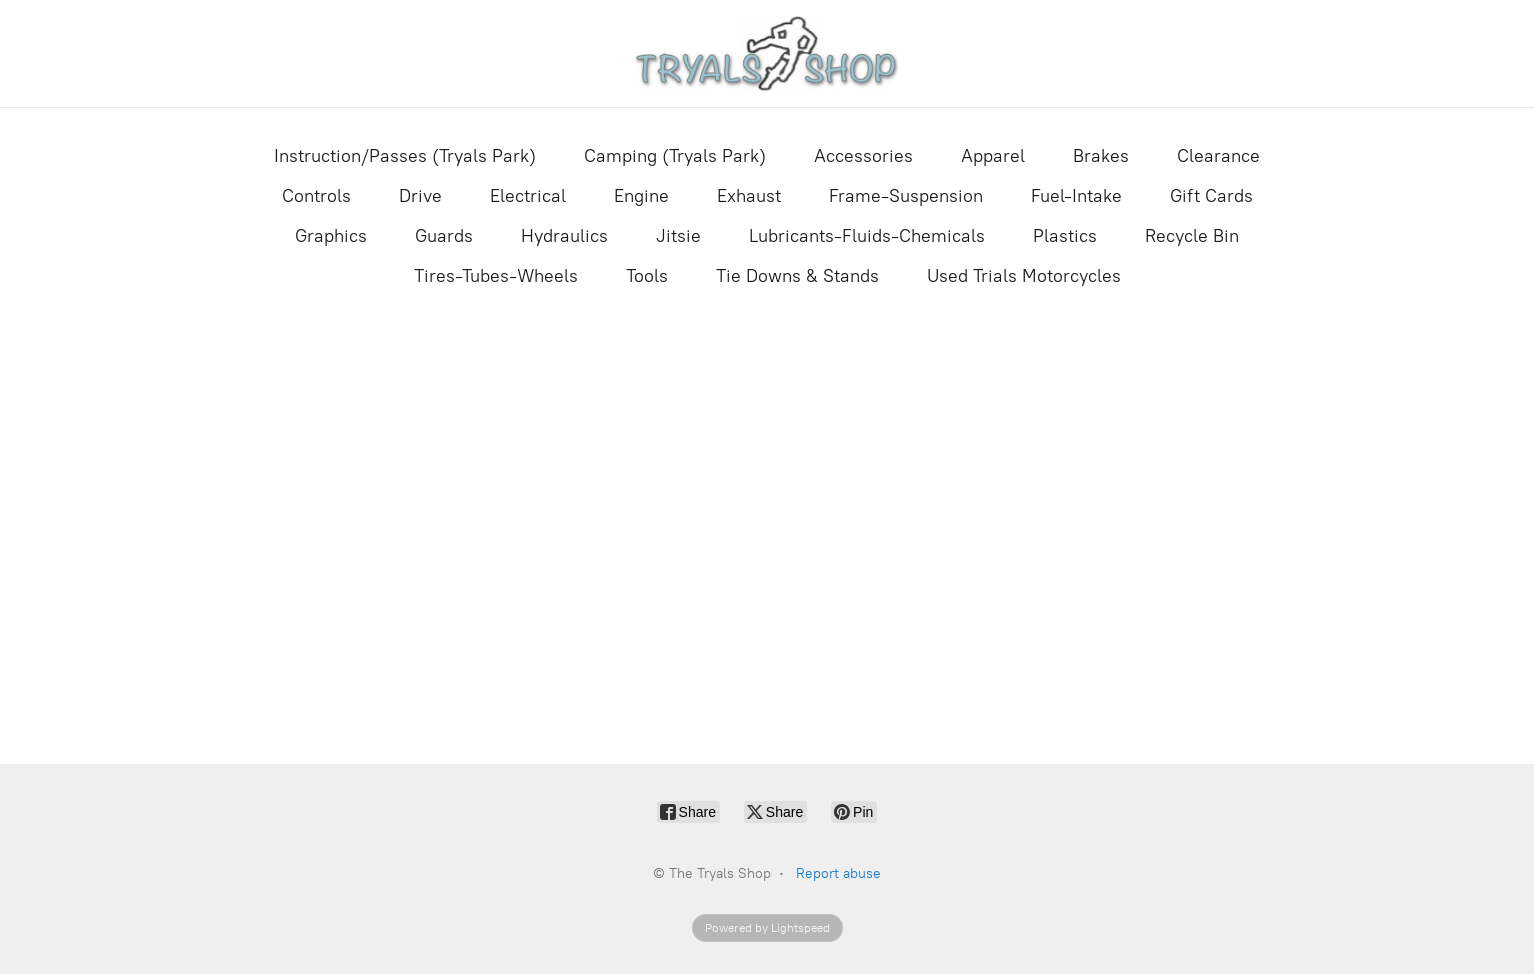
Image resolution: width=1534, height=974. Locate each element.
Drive (420, 196)
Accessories (863, 156)
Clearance (1218, 156)
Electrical (528, 196)
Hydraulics (564, 236)
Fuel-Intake (1076, 196)
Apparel (993, 156)
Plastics (1065, 236)
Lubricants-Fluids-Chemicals (867, 236)
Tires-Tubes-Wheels (496, 276)
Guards (444, 236)
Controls (316, 196)
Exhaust (749, 196)
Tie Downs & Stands (797, 276)
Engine (641, 196)
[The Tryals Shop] (767, 53)
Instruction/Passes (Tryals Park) (405, 156)
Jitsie (678, 236)
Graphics (331, 236)
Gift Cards (1211, 196)
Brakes (1101, 156)
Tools (647, 276)
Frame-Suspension (906, 196)
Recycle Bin (1192, 236)
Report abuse (838, 873)
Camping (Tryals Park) (675, 156)
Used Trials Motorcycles (1024, 276)
